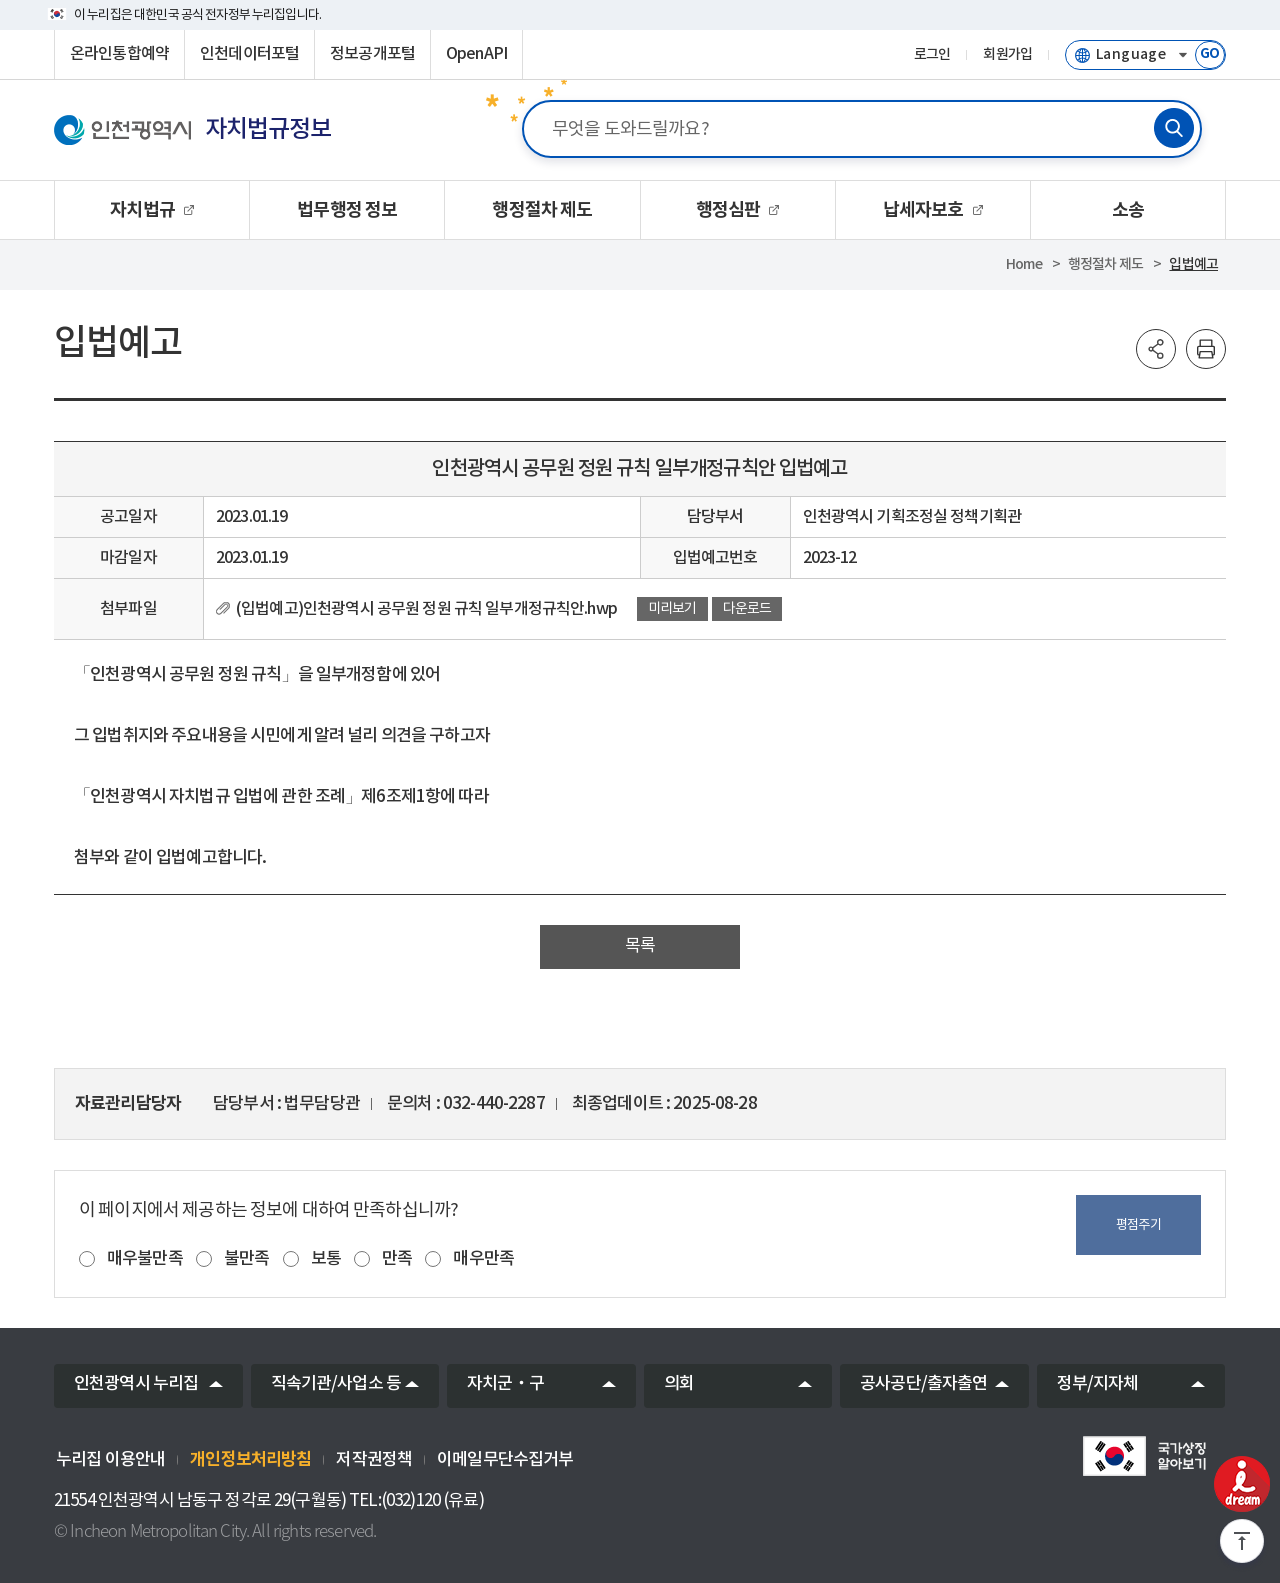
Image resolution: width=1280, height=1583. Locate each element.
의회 (679, 1384)
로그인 (932, 55)
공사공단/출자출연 (923, 1384)
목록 (640, 946)
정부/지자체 (1098, 1384)
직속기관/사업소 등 (336, 1384)
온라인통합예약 (119, 54)
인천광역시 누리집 (136, 1384)
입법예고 (1193, 264)
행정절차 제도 (1105, 264)
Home (1024, 264)
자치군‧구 (505, 1384)
